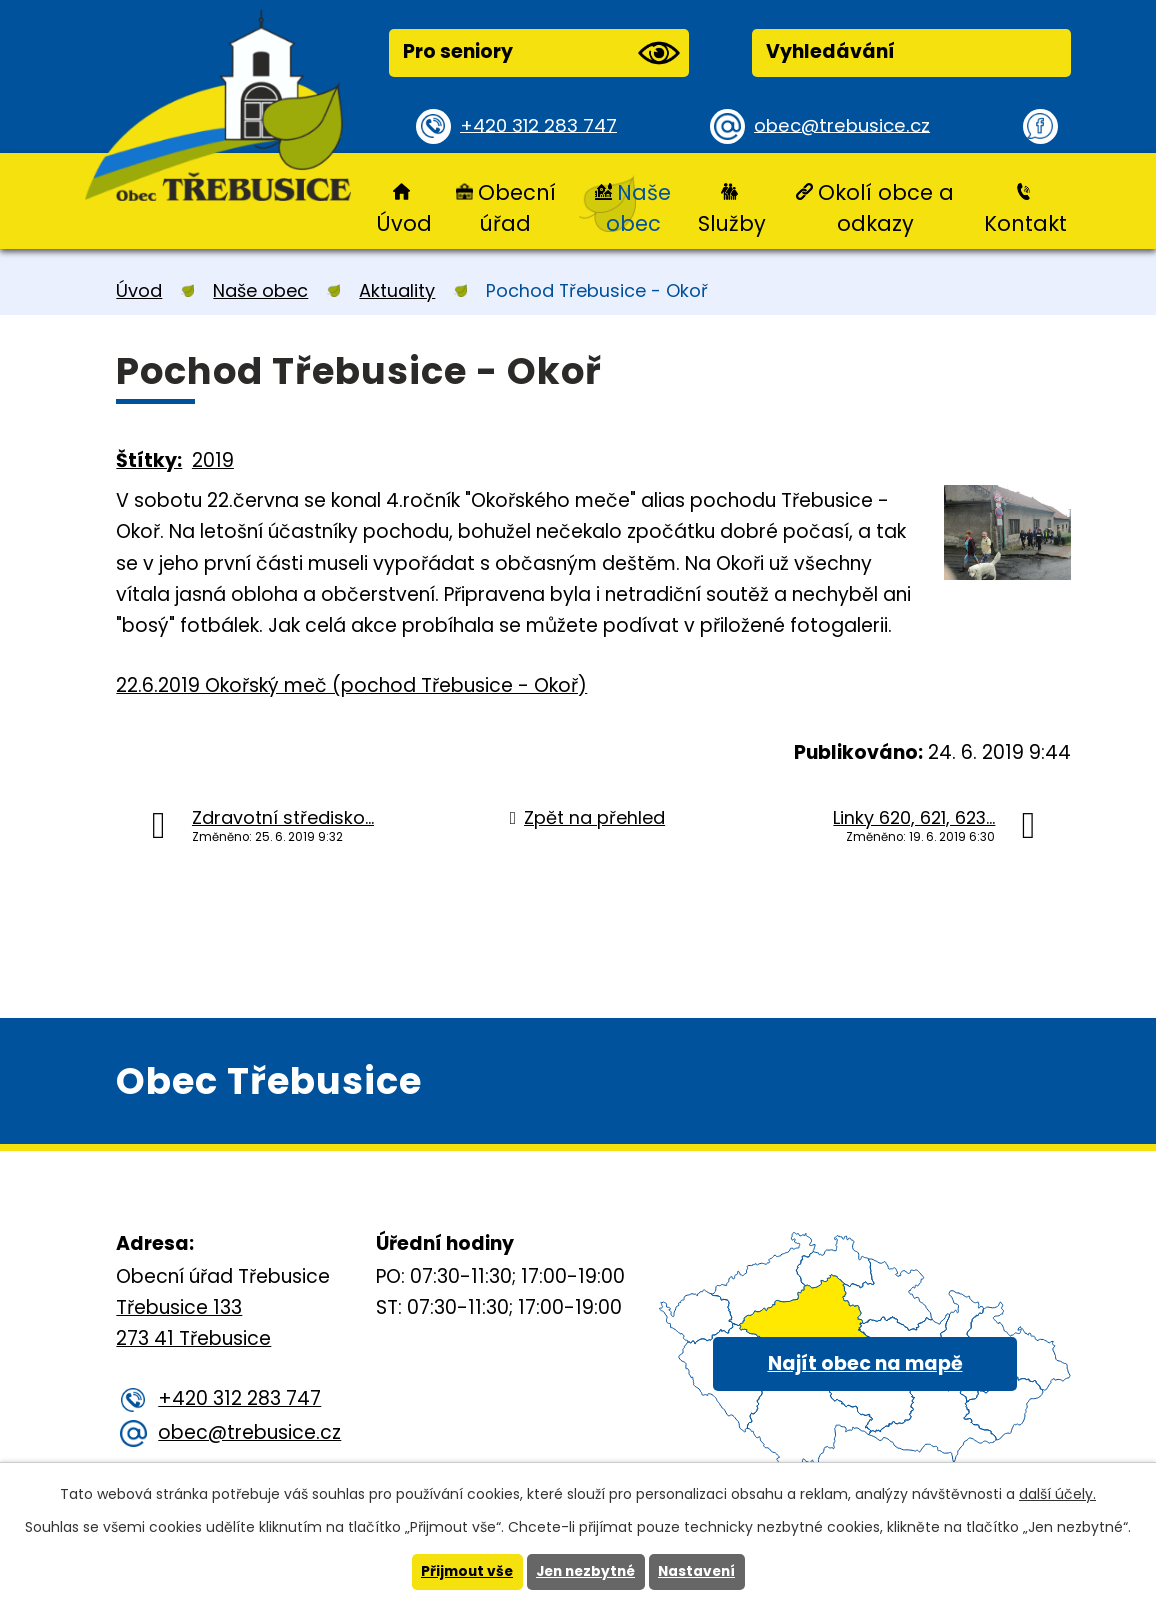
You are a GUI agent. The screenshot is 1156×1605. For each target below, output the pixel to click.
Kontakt (1025, 223)
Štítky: (149, 460)
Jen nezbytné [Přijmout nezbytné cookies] (585, 1572)
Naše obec (638, 208)
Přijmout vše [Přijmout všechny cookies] (462, 1572)
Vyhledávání (830, 51)
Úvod (404, 223)
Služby (732, 223)
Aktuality (397, 290)
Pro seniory (541, 53)
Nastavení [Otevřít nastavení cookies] (701, 1572)
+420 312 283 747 (541, 125)
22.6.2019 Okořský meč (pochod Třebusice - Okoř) (351, 685)
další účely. (1057, 1494)
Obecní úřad (517, 208)
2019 (213, 460)
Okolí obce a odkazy (886, 208)
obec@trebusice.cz (845, 125)
